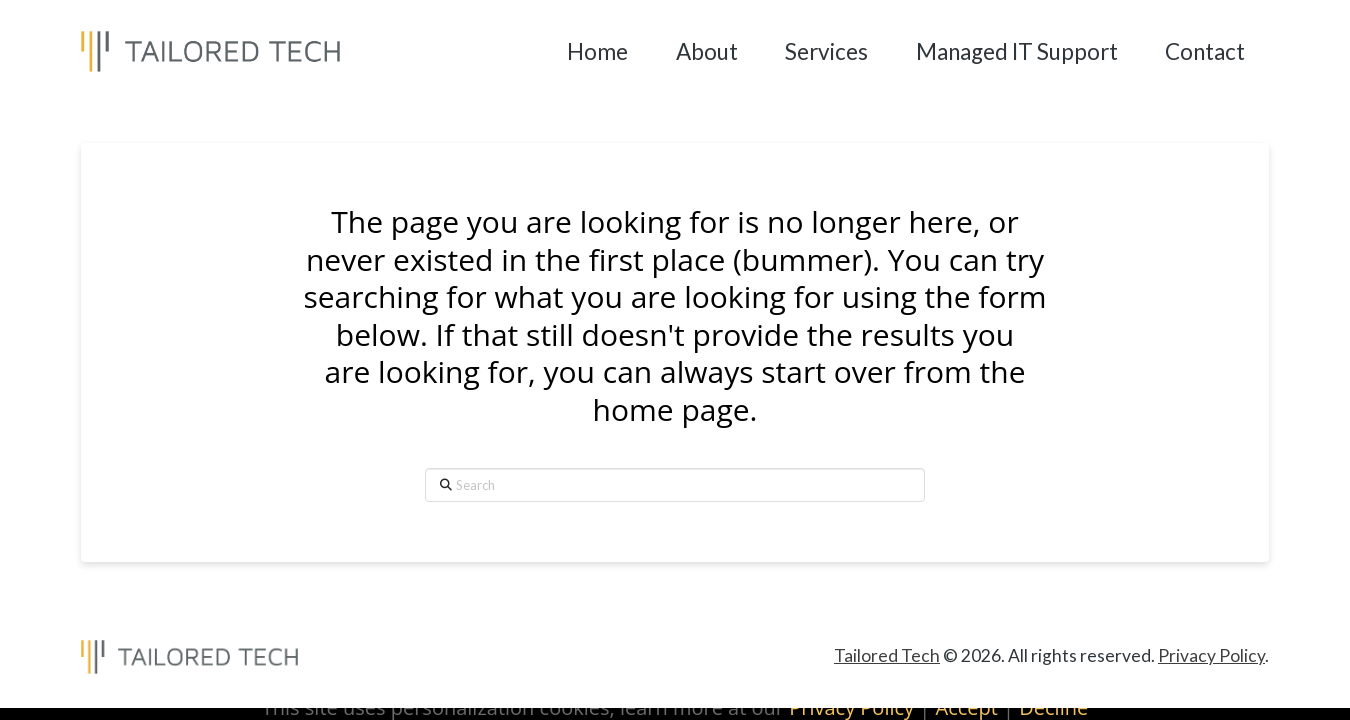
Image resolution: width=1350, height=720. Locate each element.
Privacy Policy (1211, 655)
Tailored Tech (887, 655)
